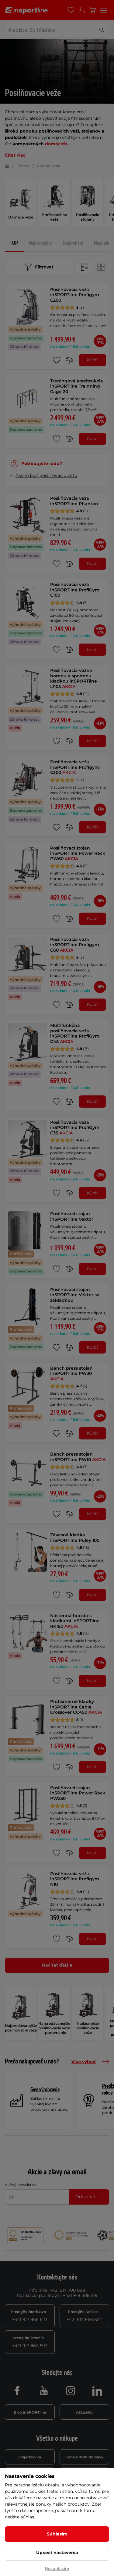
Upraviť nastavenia (57, 2552)
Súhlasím (57, 2534)
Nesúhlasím (57, 2568)
